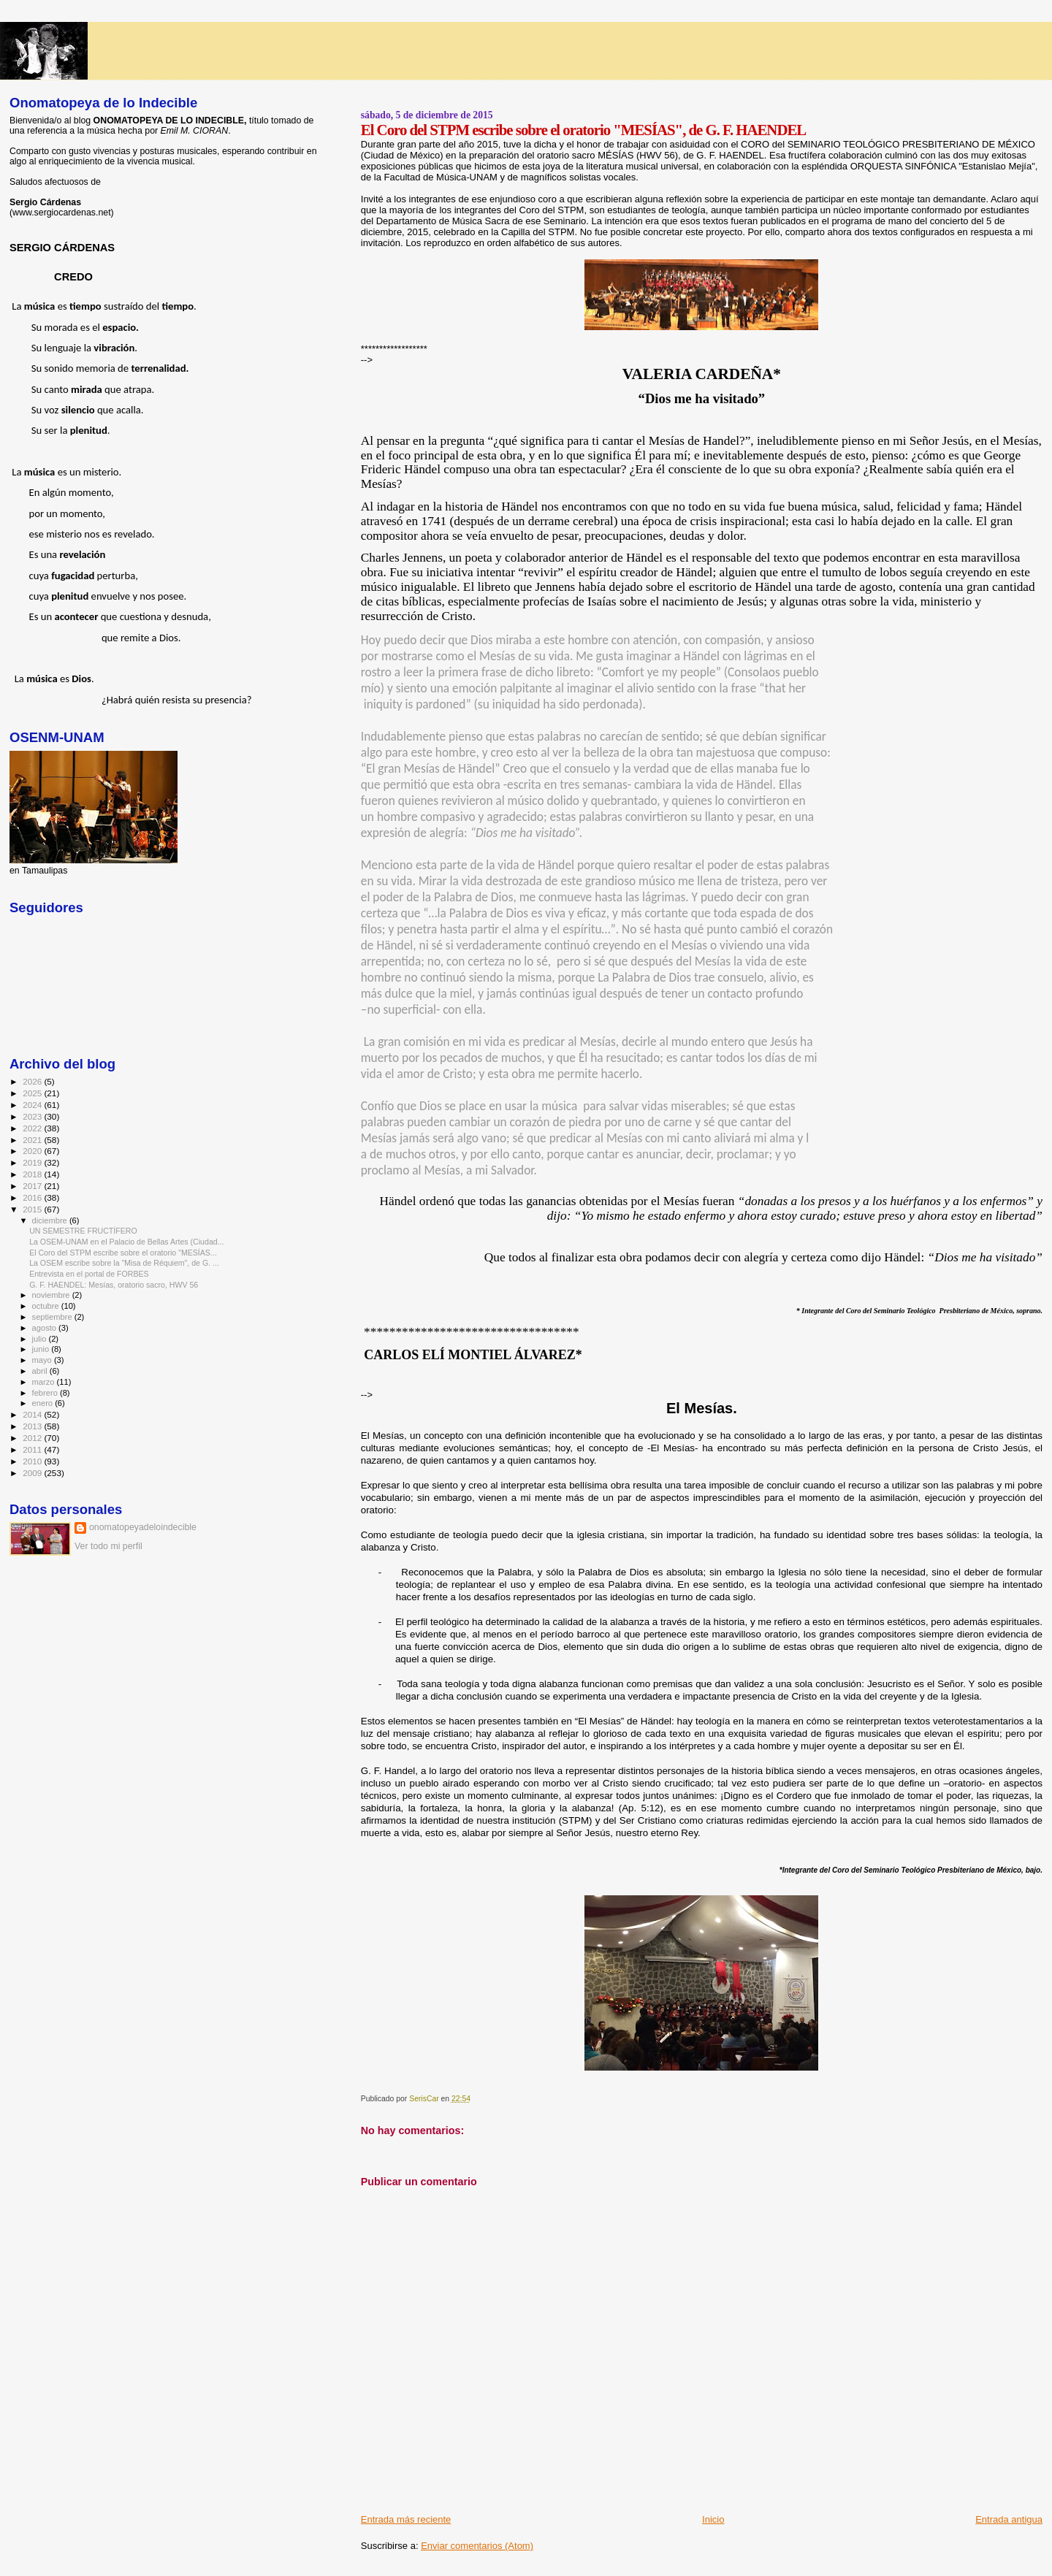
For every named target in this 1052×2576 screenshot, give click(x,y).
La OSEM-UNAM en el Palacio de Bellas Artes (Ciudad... (126, 1241)
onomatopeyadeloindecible (143, 1527)
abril (41, 1371)
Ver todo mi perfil (108, 1546)
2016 (33, 1197)
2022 (33, 1128)
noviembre (52, 1295)
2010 (33, 1461)
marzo (44, 1381)
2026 (33, 1081)
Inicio (713, 2519)
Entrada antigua (1009, 2519)
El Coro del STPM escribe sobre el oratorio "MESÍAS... (123, 1252)
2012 (33, 1437)
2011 (33, 1449)
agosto (45, 1327)
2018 (33, 1174)
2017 (33, 1185)
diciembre (50, 1220)
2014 (33, 1414)
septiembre (53, 1316)
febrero (46, 1392)
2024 (33, 1104)
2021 (33, 1139)
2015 (33, 1209)
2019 (33, 1162)
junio (42, 1349)
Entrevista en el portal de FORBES (88, 1273)
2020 (33, 1150)
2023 (33, 1116)
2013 (33, 1426)
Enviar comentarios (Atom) (477, 2545)
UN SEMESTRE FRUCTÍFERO (83, 1230)
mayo (43, 1360)
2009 (33, 1473)
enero (44, 1403)
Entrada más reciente (406, 2519)
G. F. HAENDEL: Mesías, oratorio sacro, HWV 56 (113, 1284)
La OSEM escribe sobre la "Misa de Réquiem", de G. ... (124, 1262)
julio (40, 1338)
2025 (33, 1093)
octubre (46, 1306)
